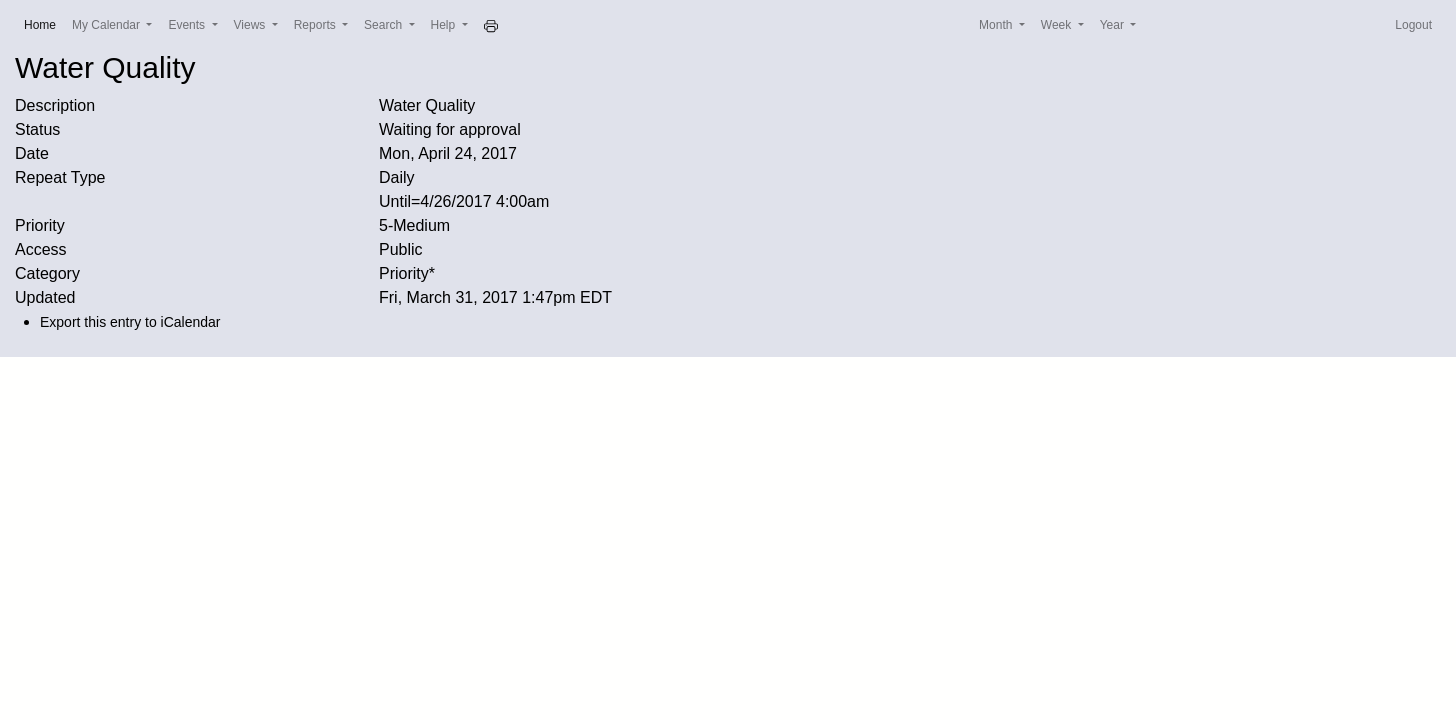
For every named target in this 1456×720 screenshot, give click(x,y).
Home (44, 23)
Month (997, 25)
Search (384, 25)
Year (1114, 25)
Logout (1413, 25)
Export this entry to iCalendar (130, 322)
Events (188, 25)
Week (1058, 25)
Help (445, 25)
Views (251, 25)
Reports (316, 25)
